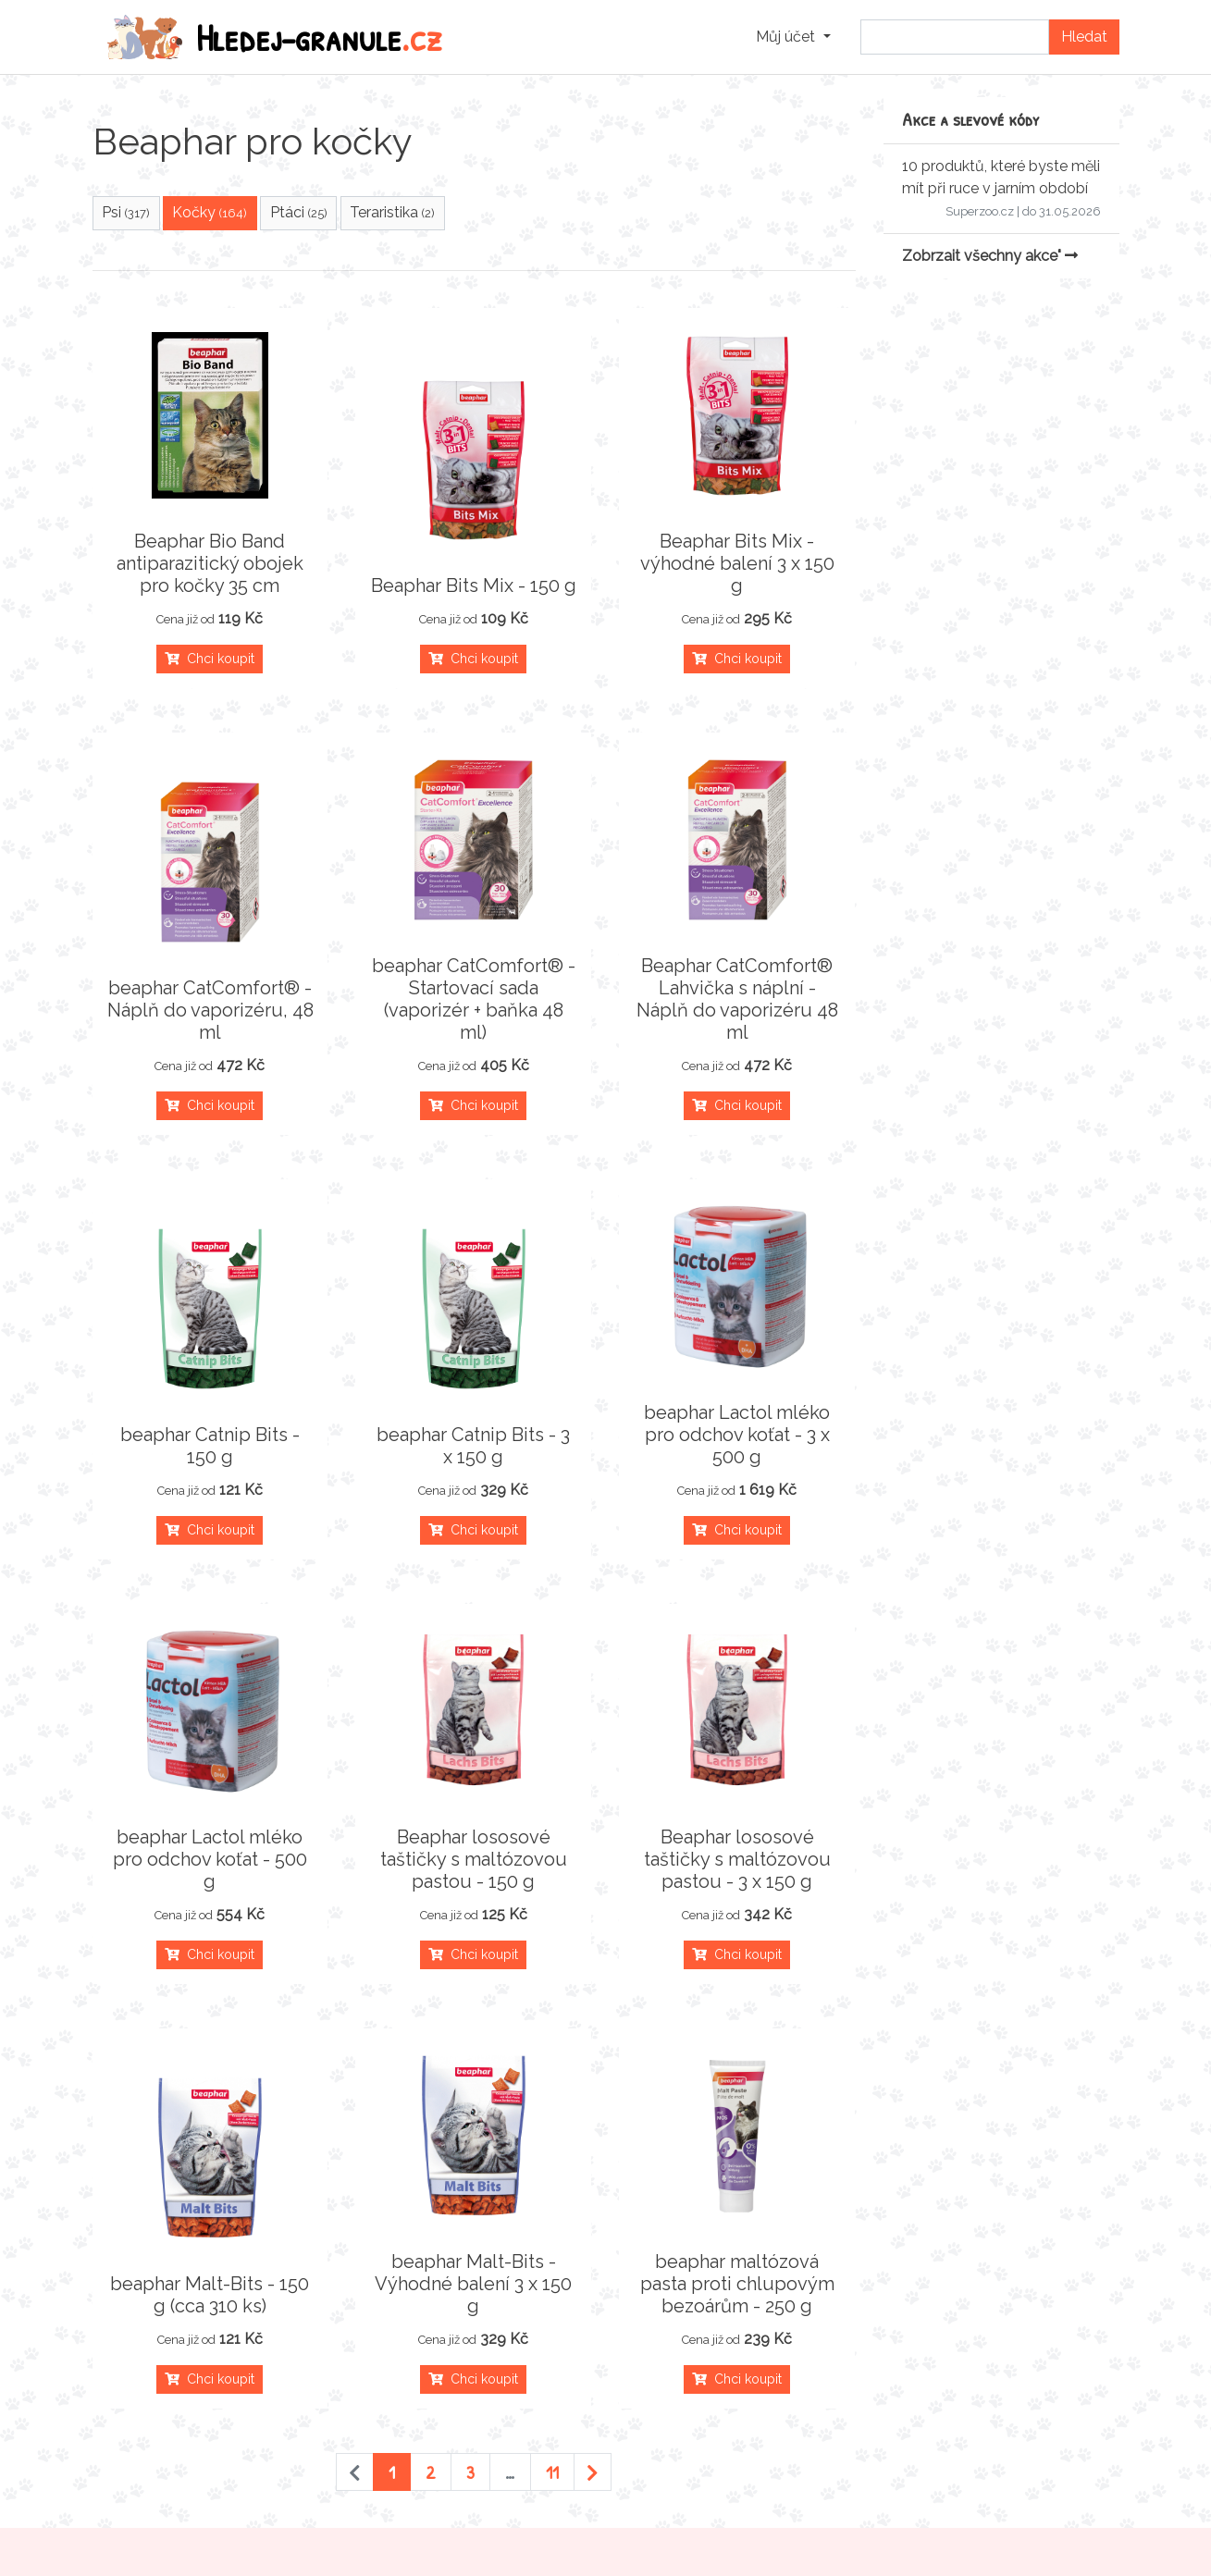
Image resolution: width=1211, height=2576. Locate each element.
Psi (126, 212)
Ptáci (298, 212)
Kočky (209, 212)
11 (552, 2471)
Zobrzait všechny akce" (990, 256)
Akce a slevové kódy (971, 118)
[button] (792, 36)
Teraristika (392, 212)
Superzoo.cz (979, 211)
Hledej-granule (274, 37)
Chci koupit (209, 658)
